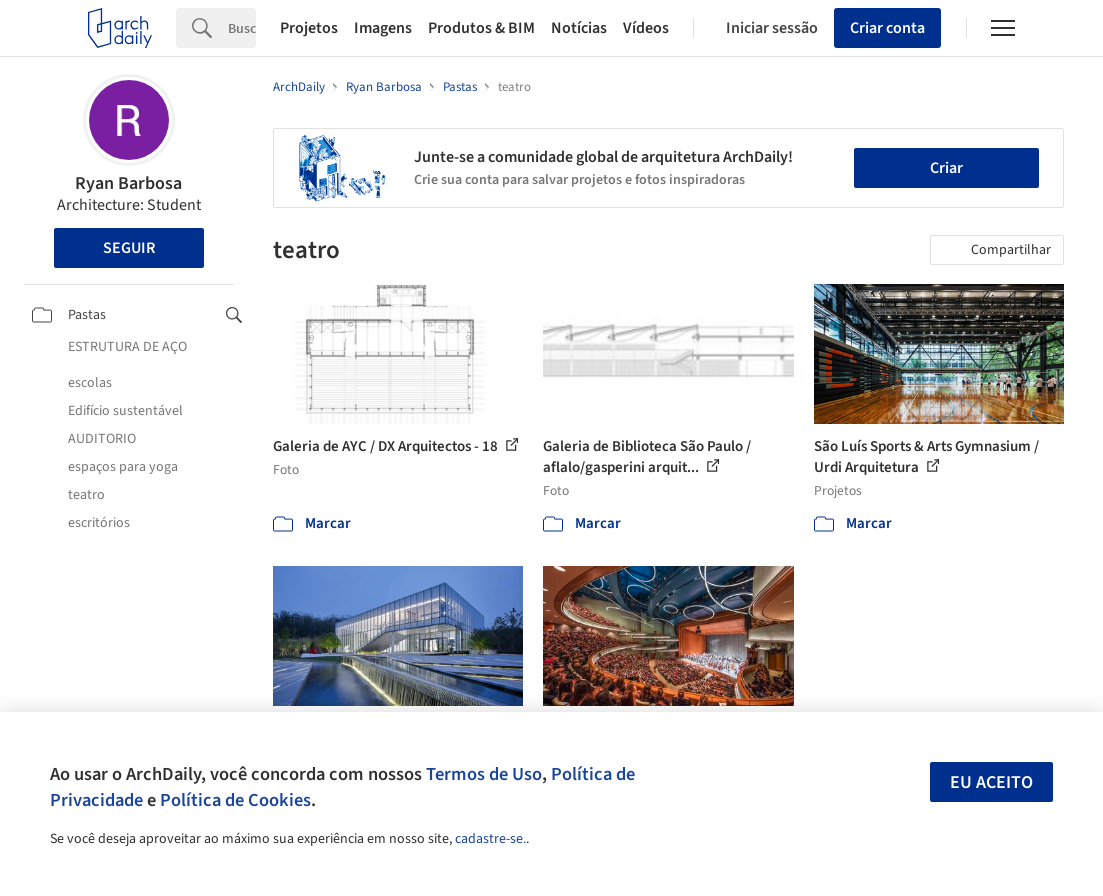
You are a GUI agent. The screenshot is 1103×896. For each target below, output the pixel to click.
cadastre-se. (490, 839)
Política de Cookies (235, 800)
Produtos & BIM (481, 28)
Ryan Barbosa (128, 183)
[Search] (242, 28)
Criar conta (887, 28)
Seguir (129, 248)
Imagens (383, 28)
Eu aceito (991, 782)
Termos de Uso (484, 774)
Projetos (309, 28)
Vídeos (646, 28)
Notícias (579, 28)
